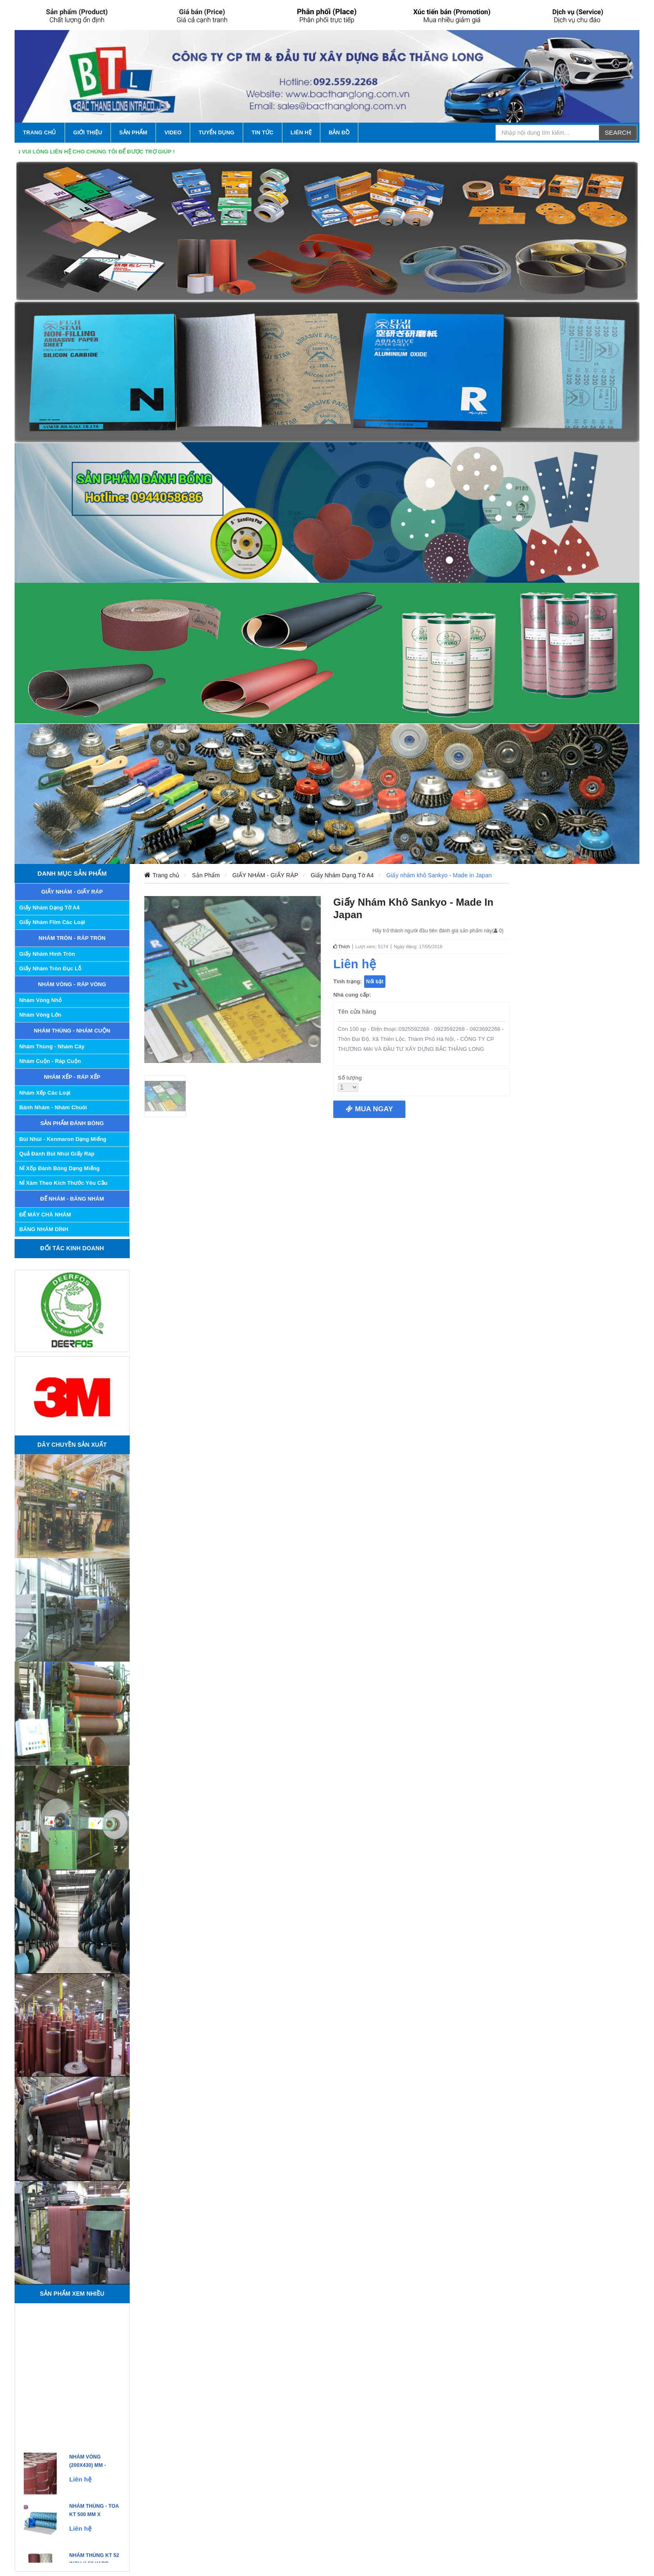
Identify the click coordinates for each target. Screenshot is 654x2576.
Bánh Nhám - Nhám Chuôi (53, 1107)
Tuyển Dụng (216, 132)
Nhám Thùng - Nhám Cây (52, 1046)
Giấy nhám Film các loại (52, 922)
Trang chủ (166, 875)
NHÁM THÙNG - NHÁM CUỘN (72, 1030)
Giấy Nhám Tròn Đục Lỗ (50, 968)
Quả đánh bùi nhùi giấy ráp (57, 1154)
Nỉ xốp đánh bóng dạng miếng (59, 1168)
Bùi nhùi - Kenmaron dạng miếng (62, 1139)
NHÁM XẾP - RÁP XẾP (72, 1077)
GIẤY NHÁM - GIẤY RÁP (72, 892)
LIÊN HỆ (301, 132)
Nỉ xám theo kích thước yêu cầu (63, 1183)
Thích (341, 946)
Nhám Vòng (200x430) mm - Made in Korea (90, 2469)
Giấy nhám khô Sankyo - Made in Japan (439, 875)
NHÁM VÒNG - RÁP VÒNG (72, 984)
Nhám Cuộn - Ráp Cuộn (50, 1061)
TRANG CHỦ (39, 132)
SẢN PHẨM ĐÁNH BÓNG (72, 1123)
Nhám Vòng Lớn (40, 1015)
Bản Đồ (339, 132)
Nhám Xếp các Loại (44, 1093)
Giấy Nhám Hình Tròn (47, 954)
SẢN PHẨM (133, 132)
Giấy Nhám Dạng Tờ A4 (49, 907)
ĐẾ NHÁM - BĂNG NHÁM (72, 1199)
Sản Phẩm (206, 875)
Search (618, 132)
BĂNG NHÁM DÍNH (43, 1229)
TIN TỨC (263, 132)
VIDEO (172, 132)
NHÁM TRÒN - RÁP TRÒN (72, 938)
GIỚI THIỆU (87, 132)
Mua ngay (369, 1109)
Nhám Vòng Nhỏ (40, 1000)
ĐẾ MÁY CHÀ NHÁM (45, 1214)
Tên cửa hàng (357, 1011)
